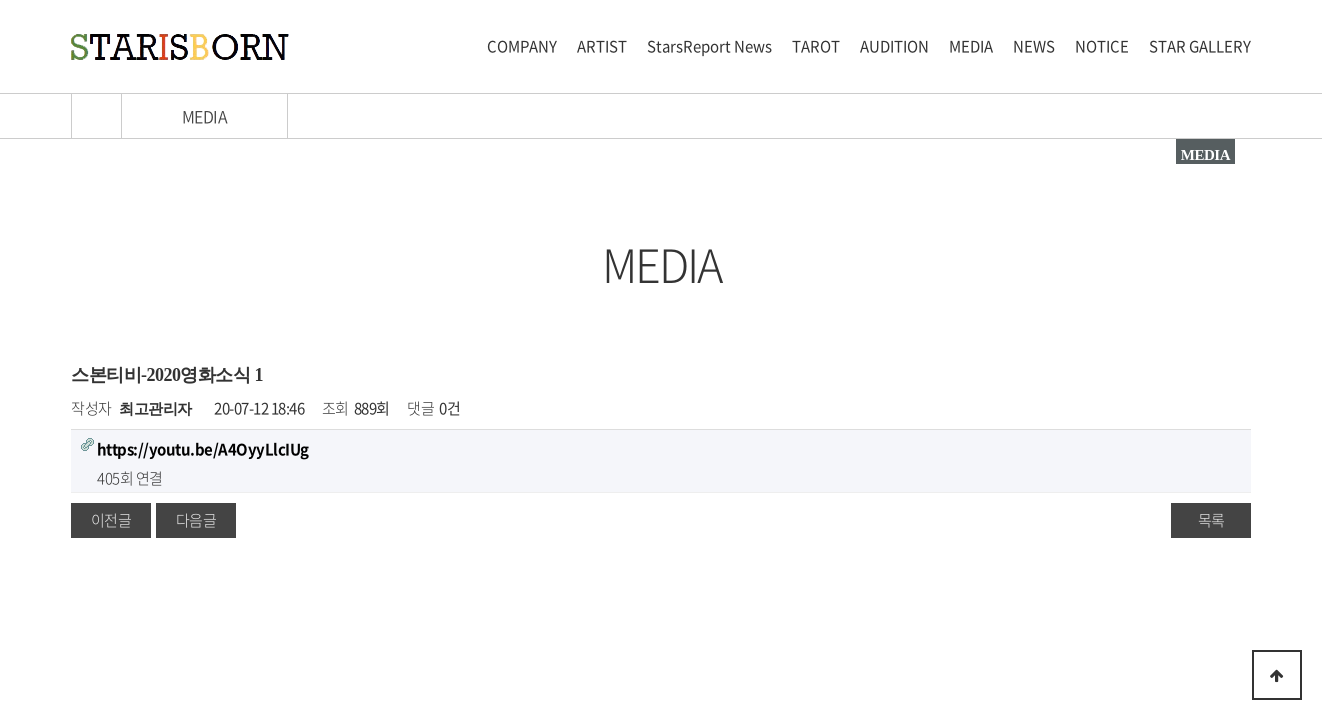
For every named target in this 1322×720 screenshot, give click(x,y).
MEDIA (971, 46)
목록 (1211, 520)
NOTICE (1102, 46)
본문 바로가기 (0, 0)
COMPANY (522, 46)
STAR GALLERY (1200, 46)
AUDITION (894, 46)
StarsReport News (709, 46)
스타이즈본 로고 (180, 47)
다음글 (196, 520)
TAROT (816, 46)
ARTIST (602, 46)
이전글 (111, 520)
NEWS (1034, 46)
